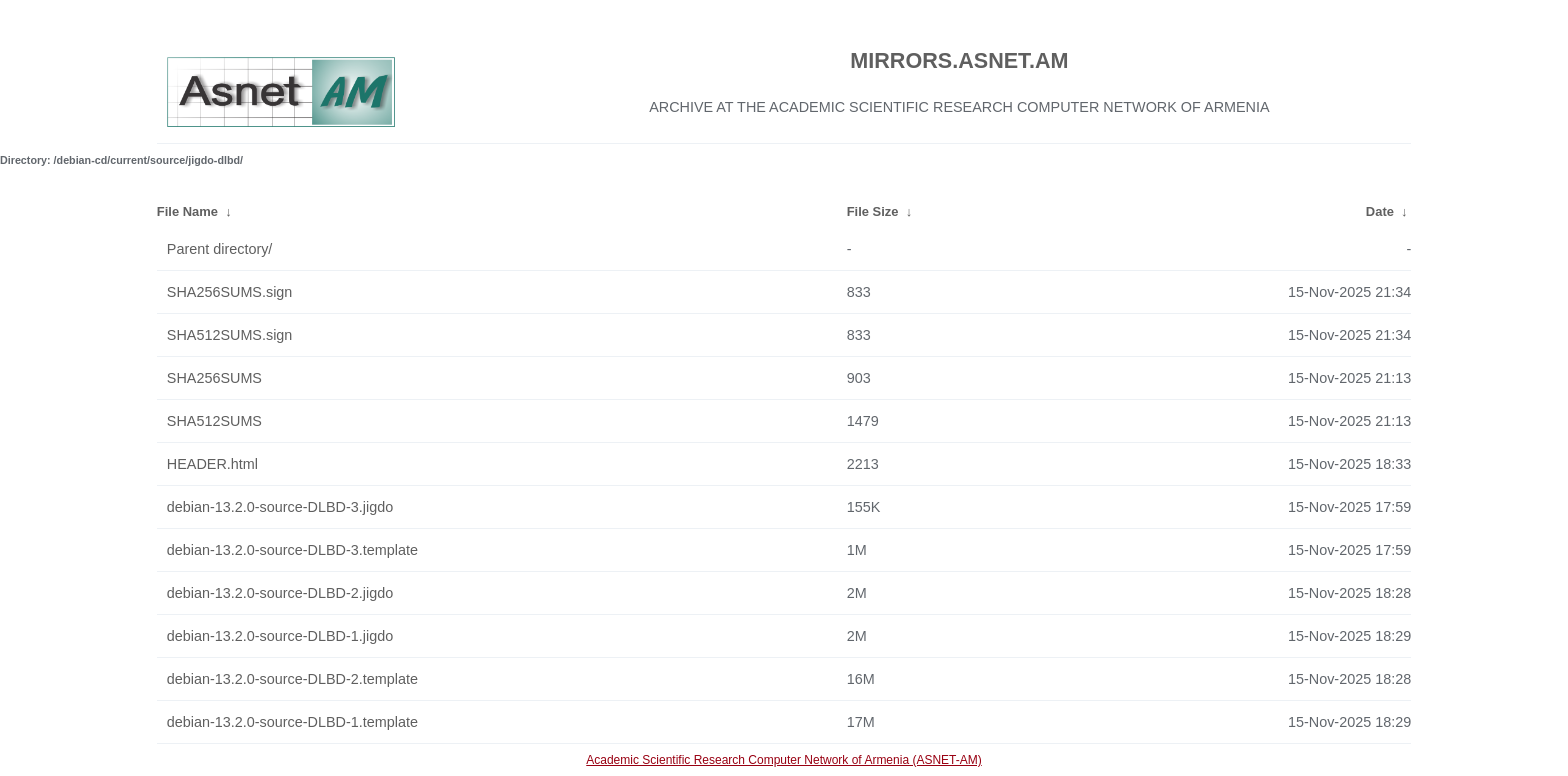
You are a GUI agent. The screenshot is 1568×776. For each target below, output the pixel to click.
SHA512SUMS (214, 421)
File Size (873, 211)
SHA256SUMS (214, 378)
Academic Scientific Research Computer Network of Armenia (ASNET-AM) (783, 760)
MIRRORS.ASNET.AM (959, 60)
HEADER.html (212, 464)
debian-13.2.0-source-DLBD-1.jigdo (280, 636)
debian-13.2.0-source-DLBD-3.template (292, 550)
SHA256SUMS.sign (230, 292)
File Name (187, 211)
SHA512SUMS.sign (230, 335)
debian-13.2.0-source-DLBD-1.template (292, 722)
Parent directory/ (220, 249)
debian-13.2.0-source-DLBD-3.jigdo (280, 507)
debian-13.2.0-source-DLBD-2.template (292, 679)
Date (1380, 211)
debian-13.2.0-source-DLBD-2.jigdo (280, 593)
